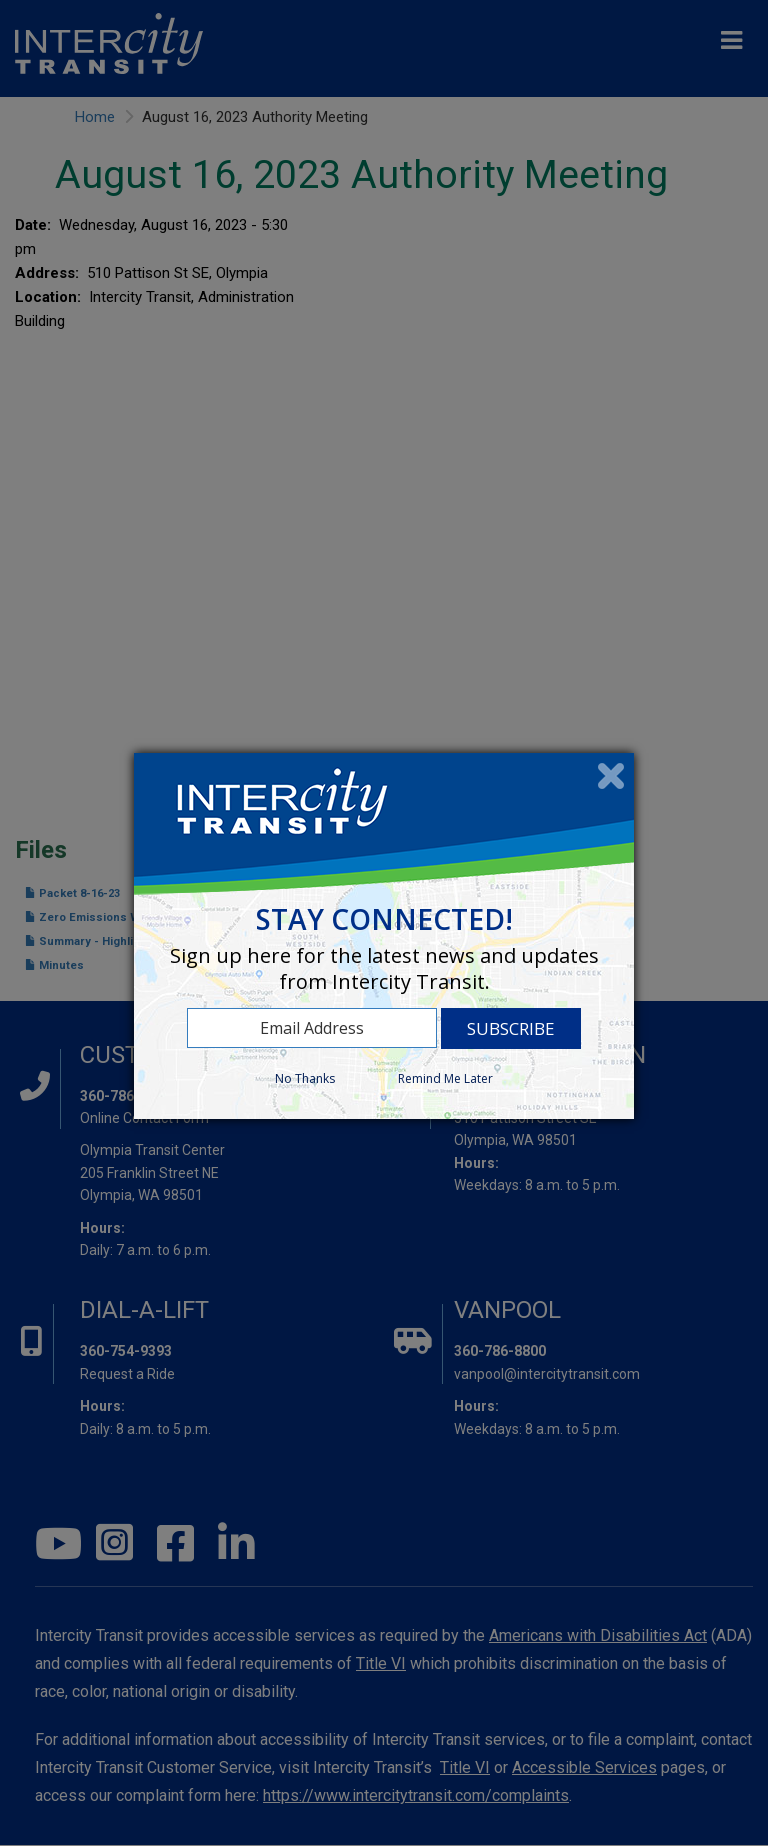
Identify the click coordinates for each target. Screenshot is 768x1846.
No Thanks (305, 1078)
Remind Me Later (445, 1078)
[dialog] (384, 936)
